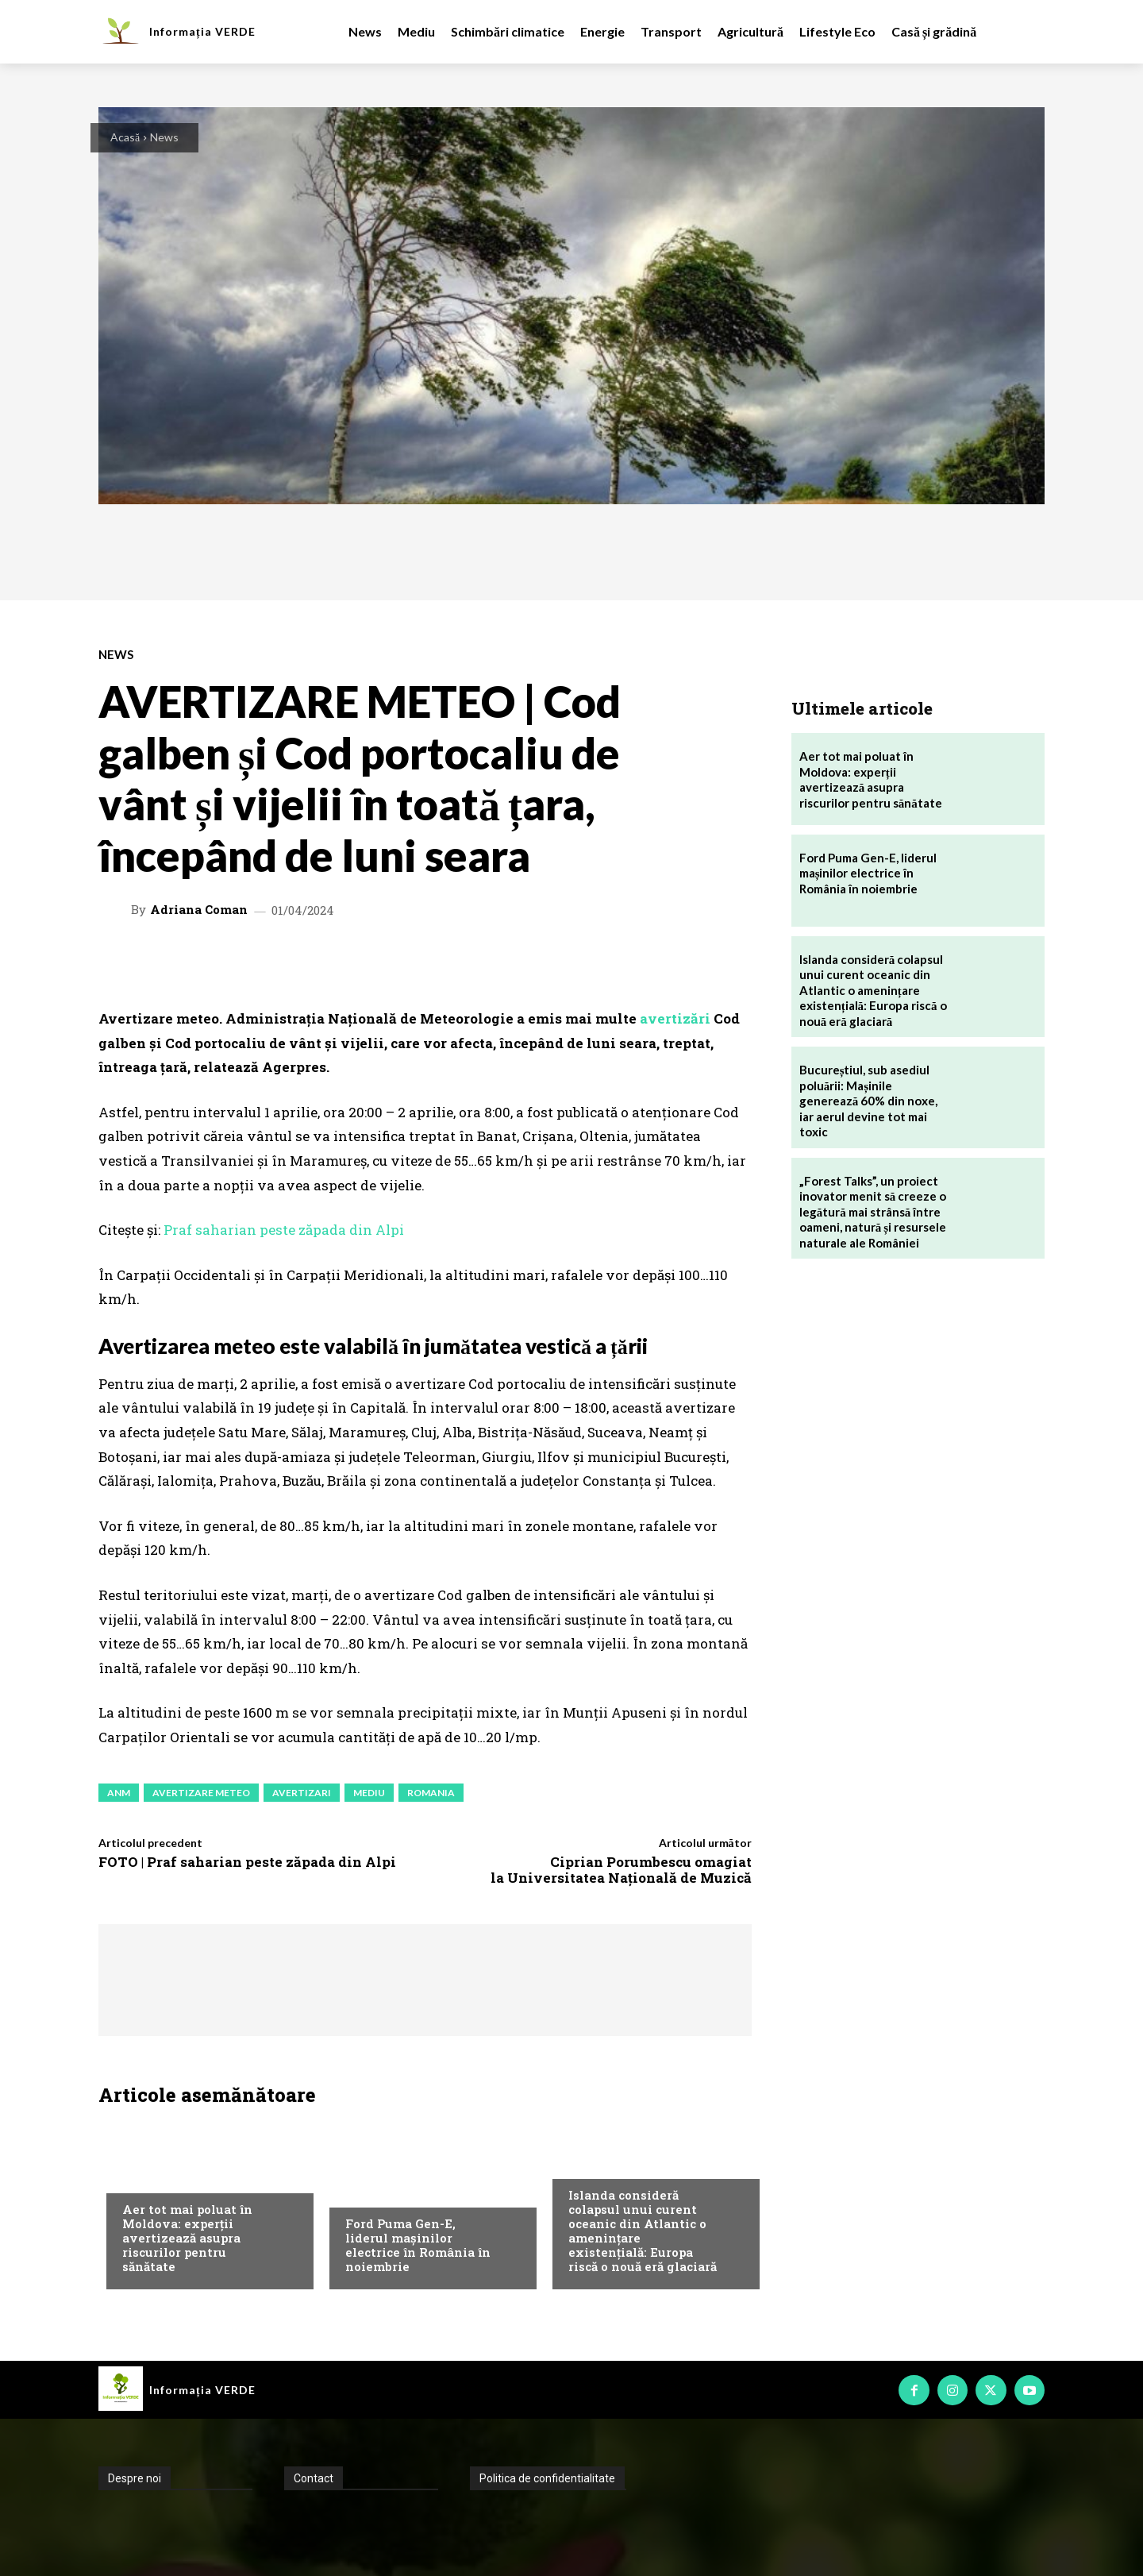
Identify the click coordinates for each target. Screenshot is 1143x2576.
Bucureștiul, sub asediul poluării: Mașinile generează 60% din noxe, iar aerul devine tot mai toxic (868, 1100)
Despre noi (134, 2478)
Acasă (125, 137)
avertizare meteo (201, 1793)
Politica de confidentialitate (547, 2478)
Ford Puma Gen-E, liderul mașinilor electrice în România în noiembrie (418, 2244)
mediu (369, 1793)
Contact (313, 2478)
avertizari (301, 1793)
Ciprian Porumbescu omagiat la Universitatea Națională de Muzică (621, 1870)
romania (431, 1793)
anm (118, 1793)
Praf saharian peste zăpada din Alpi (284, 1230)
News (164, 137)
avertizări (675, 1018)
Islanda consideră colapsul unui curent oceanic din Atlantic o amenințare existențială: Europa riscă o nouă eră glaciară (642, 2230)
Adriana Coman (199, 910)
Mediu (138, 2177)
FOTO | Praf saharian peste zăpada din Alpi (247, 1862)
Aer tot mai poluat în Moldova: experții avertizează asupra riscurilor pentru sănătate (187, 2237)
